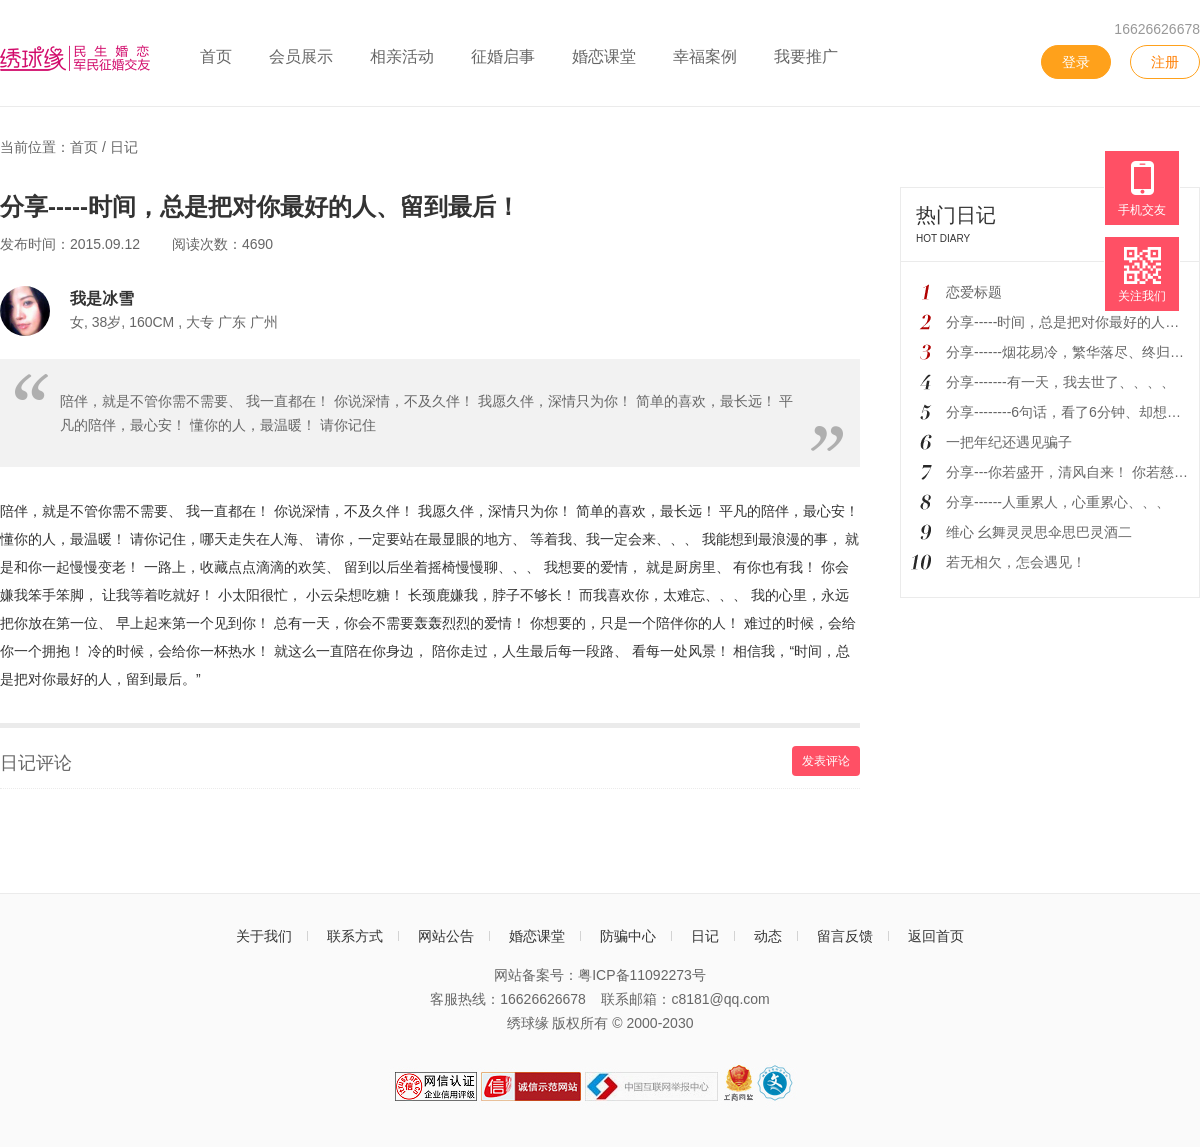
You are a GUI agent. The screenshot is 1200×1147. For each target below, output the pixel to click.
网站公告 (446, 936)
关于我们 (264, 936)
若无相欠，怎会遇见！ (1016, 562)
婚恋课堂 (604, 56)
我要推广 (806, 56)
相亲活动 (402, 56)
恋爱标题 (974, 292)
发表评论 (826, 761)
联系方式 (355, 936)
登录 (1076, 62)
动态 (768, 936)
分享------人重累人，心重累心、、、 (1058, 502)
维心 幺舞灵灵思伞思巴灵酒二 (1039, 532)
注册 (1165, 62)
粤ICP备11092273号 (642, 975)
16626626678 (1157, 29)
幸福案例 (705, 56)
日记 (124, 147)
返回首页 (936, 936)
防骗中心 (628, 936)
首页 (216, 56)
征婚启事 (503, 56)
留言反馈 (845, 936)
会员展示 (301, 56)
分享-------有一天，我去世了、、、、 (1060, 382)
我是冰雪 (102, 298)
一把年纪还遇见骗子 (1009, 442)
